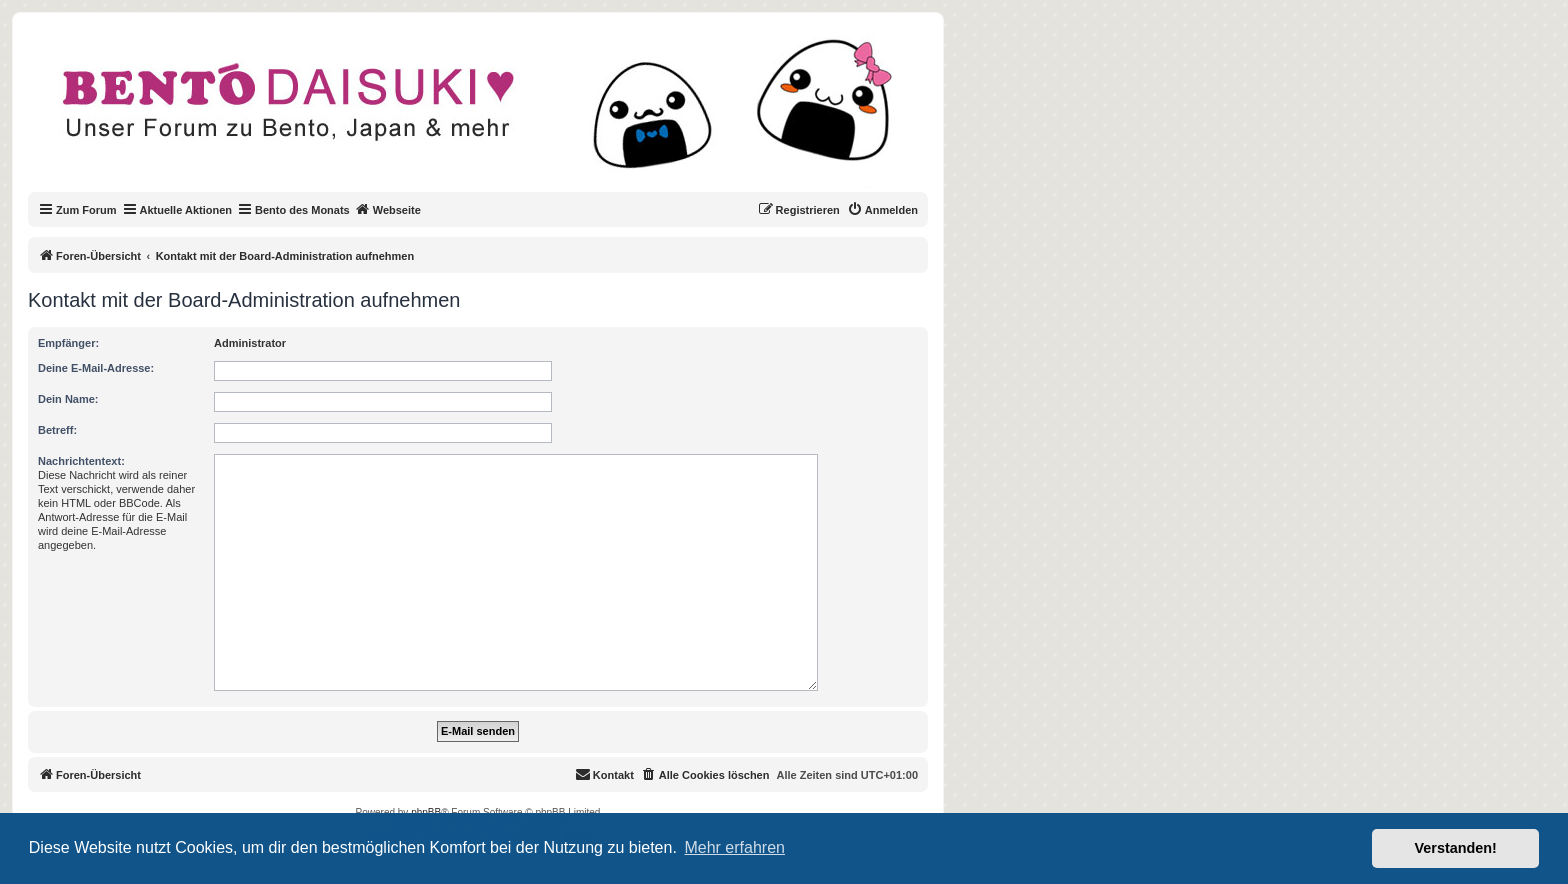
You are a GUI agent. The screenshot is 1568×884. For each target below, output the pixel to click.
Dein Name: (68, 399)
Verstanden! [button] (1456, 848)
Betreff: (57, 430)
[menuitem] (882, 210)
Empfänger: (68, 343)
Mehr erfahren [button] (734, 847)
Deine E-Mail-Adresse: (96, 368)
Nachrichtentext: (81, 461)
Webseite (388, 209)
